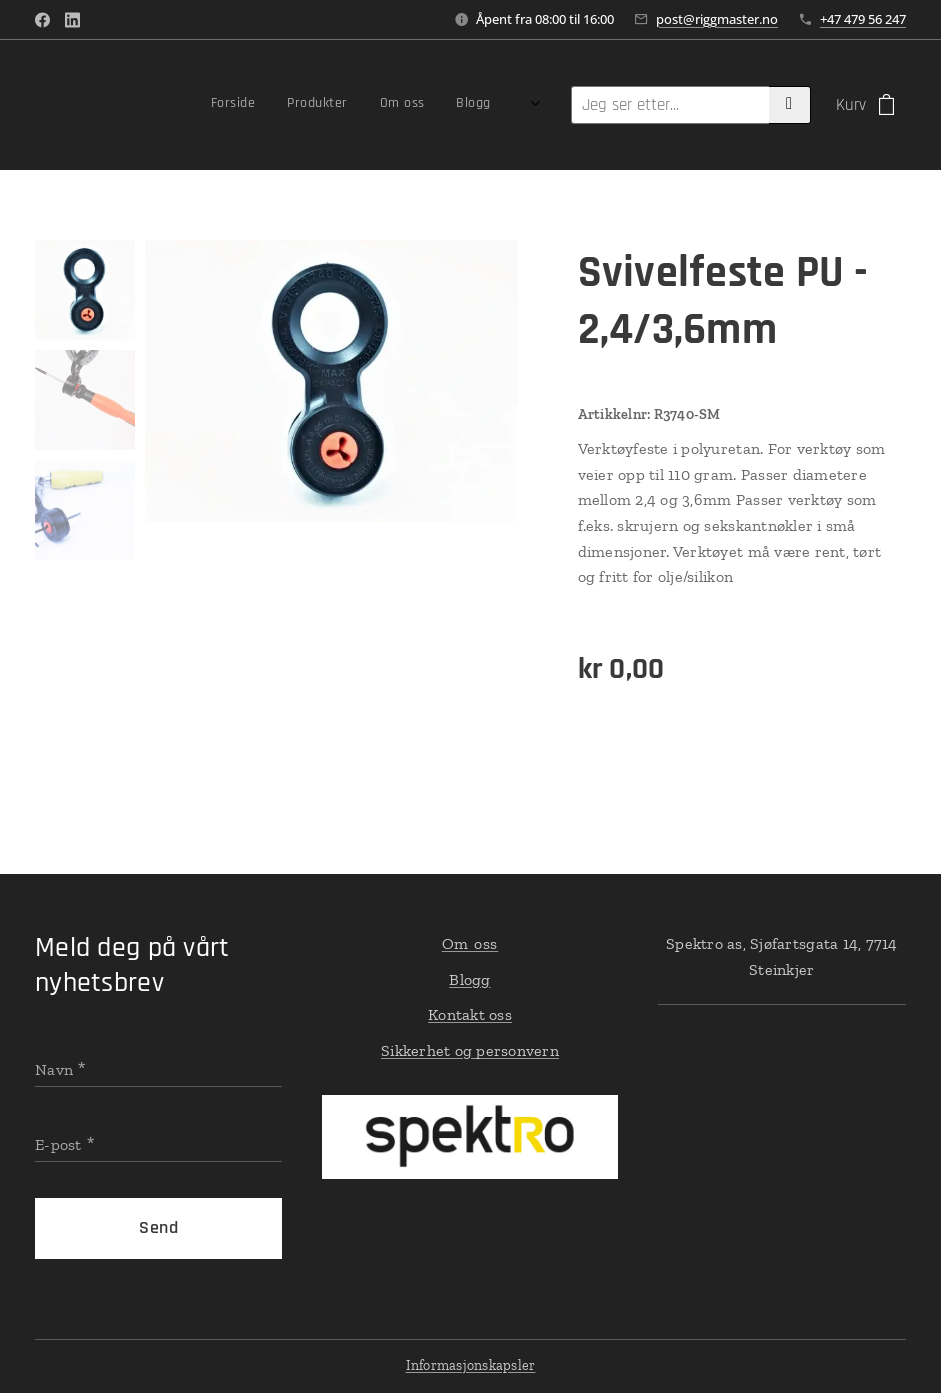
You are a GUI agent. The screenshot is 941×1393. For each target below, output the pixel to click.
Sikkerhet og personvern (470, 1050)
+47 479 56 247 (863, 19)
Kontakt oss (470, 1014)
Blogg (470, 979)
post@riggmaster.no (717, 19)
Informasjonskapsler (471, 1365)
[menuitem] (403, 105)
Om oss (470, 943)
